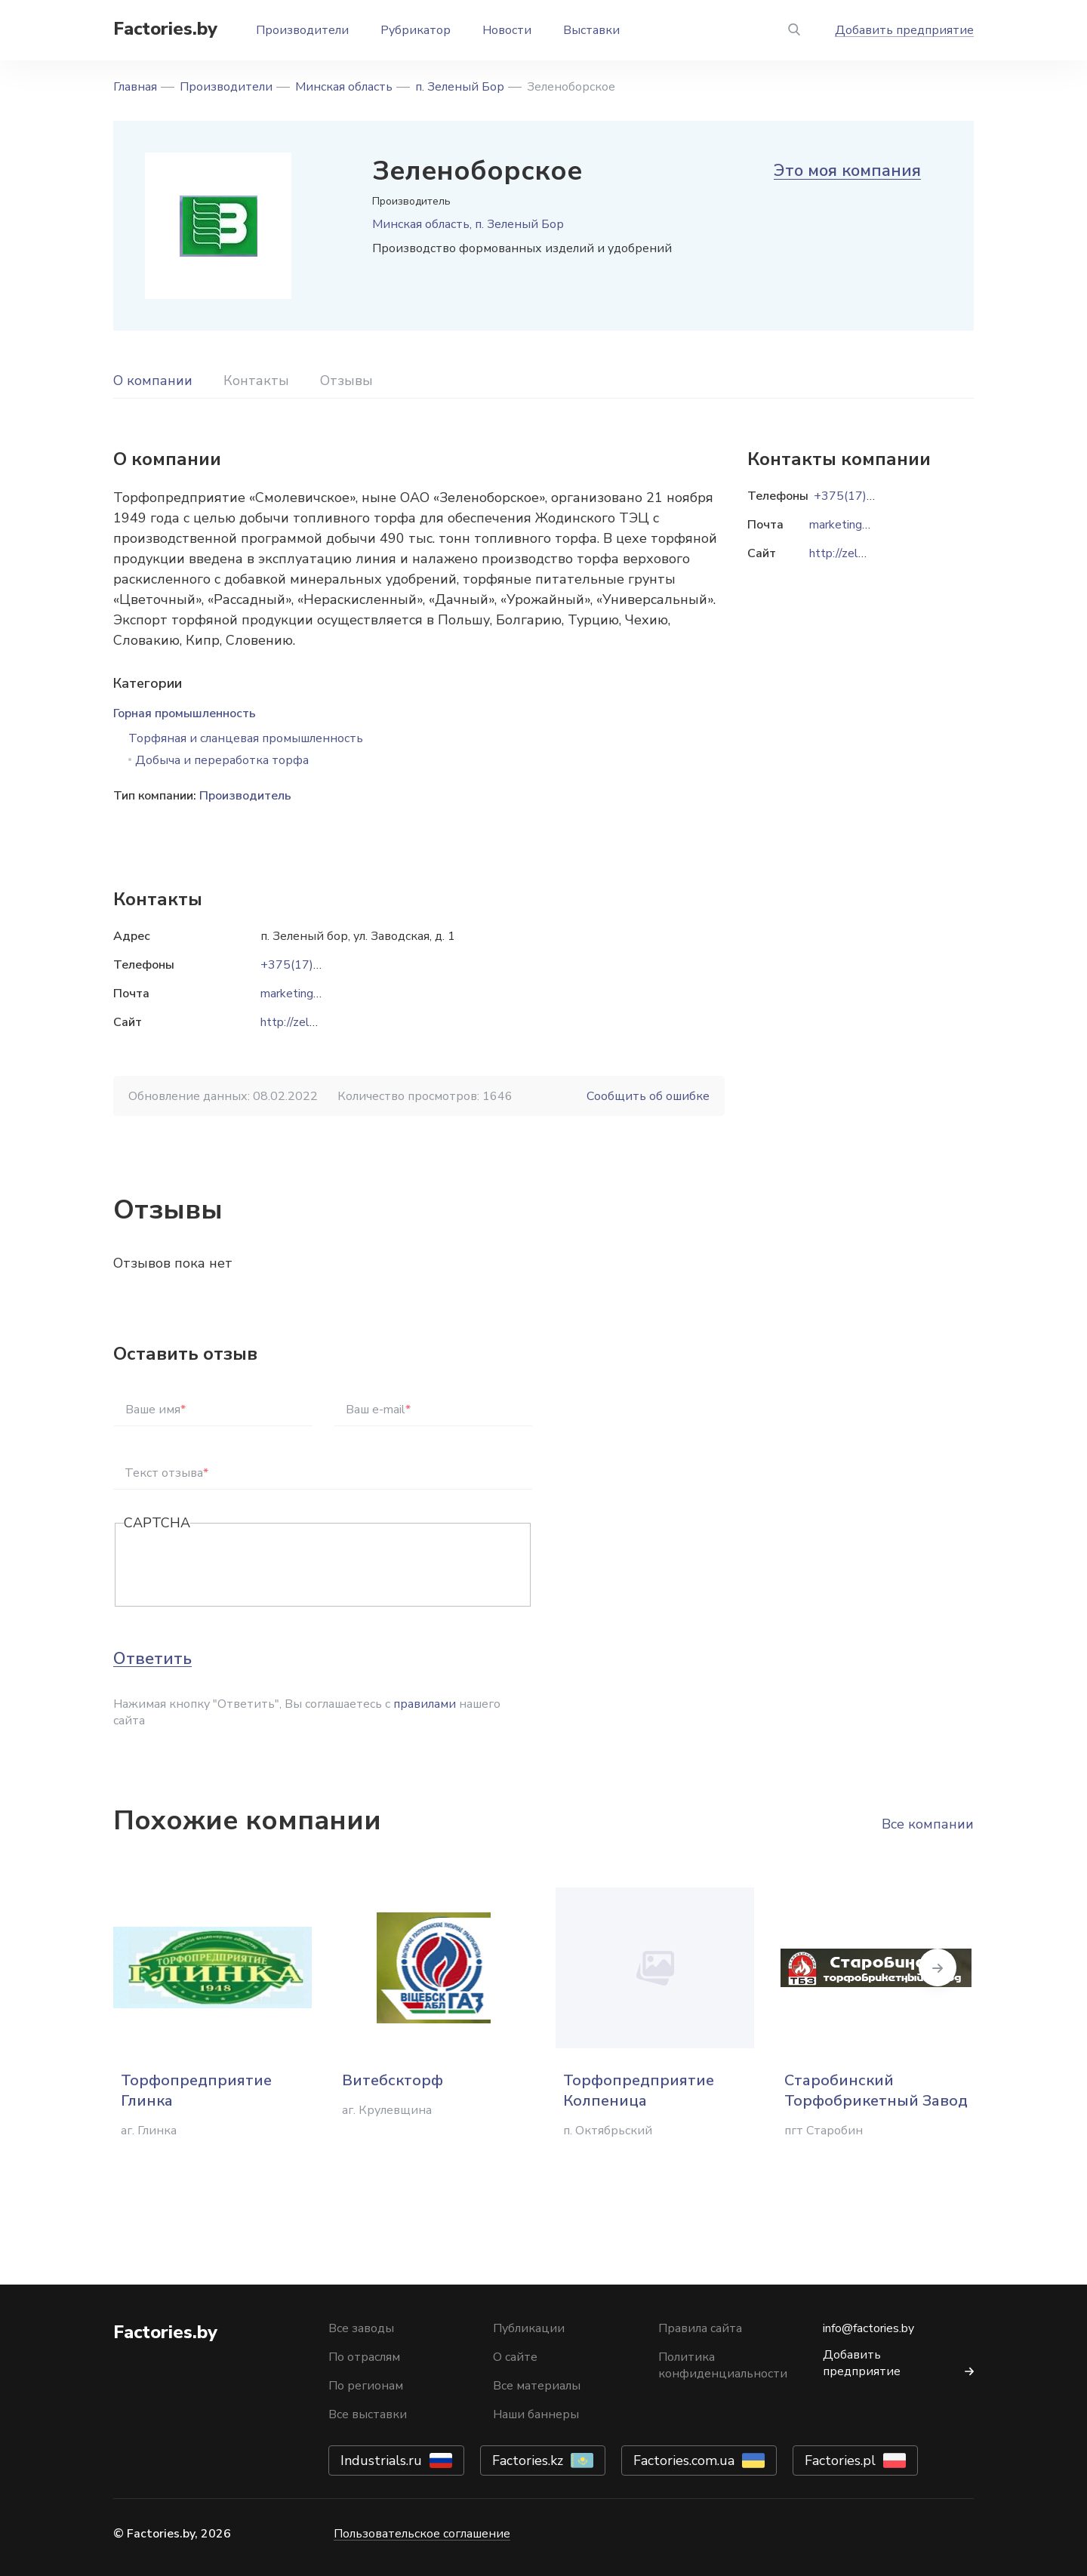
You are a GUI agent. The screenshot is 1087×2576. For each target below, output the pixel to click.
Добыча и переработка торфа (222, 760)
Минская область (344, 87)
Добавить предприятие (904, 30)
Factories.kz (527, 2460)
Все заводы (361, 2328)
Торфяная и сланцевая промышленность (245, 738)
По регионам (365, 2385)
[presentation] (238, 1565)
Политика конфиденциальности (722, 2365)
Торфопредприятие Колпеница (638, 2090)
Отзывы (346, 380)
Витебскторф (392, 2080)
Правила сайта (700, 2328)
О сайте (515, 2357)
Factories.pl (840, 2460)
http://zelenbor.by (307, 1022)
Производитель (245, 795)
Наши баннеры (536, 2414)
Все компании (928, 1824)
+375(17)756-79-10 (317, 965)
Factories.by (165, 29)
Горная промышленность (184, 713)
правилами (424, 1704)
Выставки (591, 30)
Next (974, 1967)
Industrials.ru (381, 2460)
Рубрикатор (415, 30)
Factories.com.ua (683, 2460)
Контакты (256, 380)
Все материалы (536, 2385)
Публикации (529, 2328)
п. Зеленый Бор (459, 87)
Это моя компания (847, 170)
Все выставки (367, 2414)
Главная (135, 87)
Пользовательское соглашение (422, 2533)
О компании (152, 380)
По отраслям (364, 2357)
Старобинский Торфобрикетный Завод (876, 2090)
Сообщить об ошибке (648, 1096)
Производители (302, 30)
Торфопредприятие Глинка (196, 2090)
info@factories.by (868, 2328)
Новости (506, 30)
